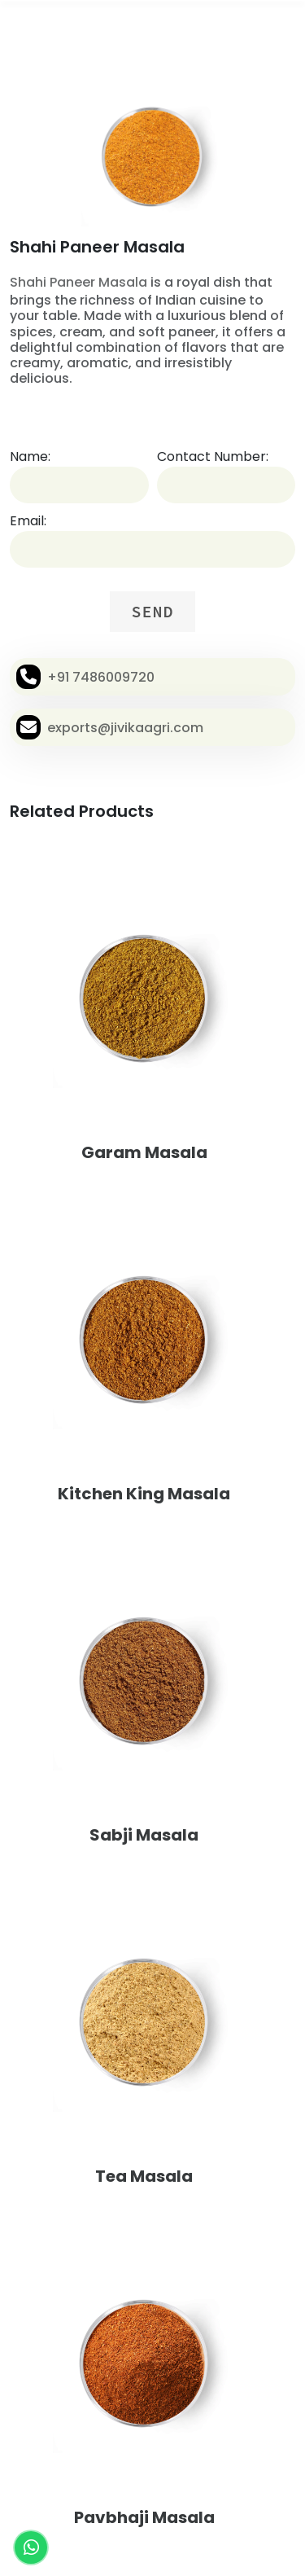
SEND (152, 611)
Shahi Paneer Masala (78, 282)
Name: (30, 456)
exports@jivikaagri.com (125, 727)
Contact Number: (212, 456)
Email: (28, 520)
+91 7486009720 (101, 677)
